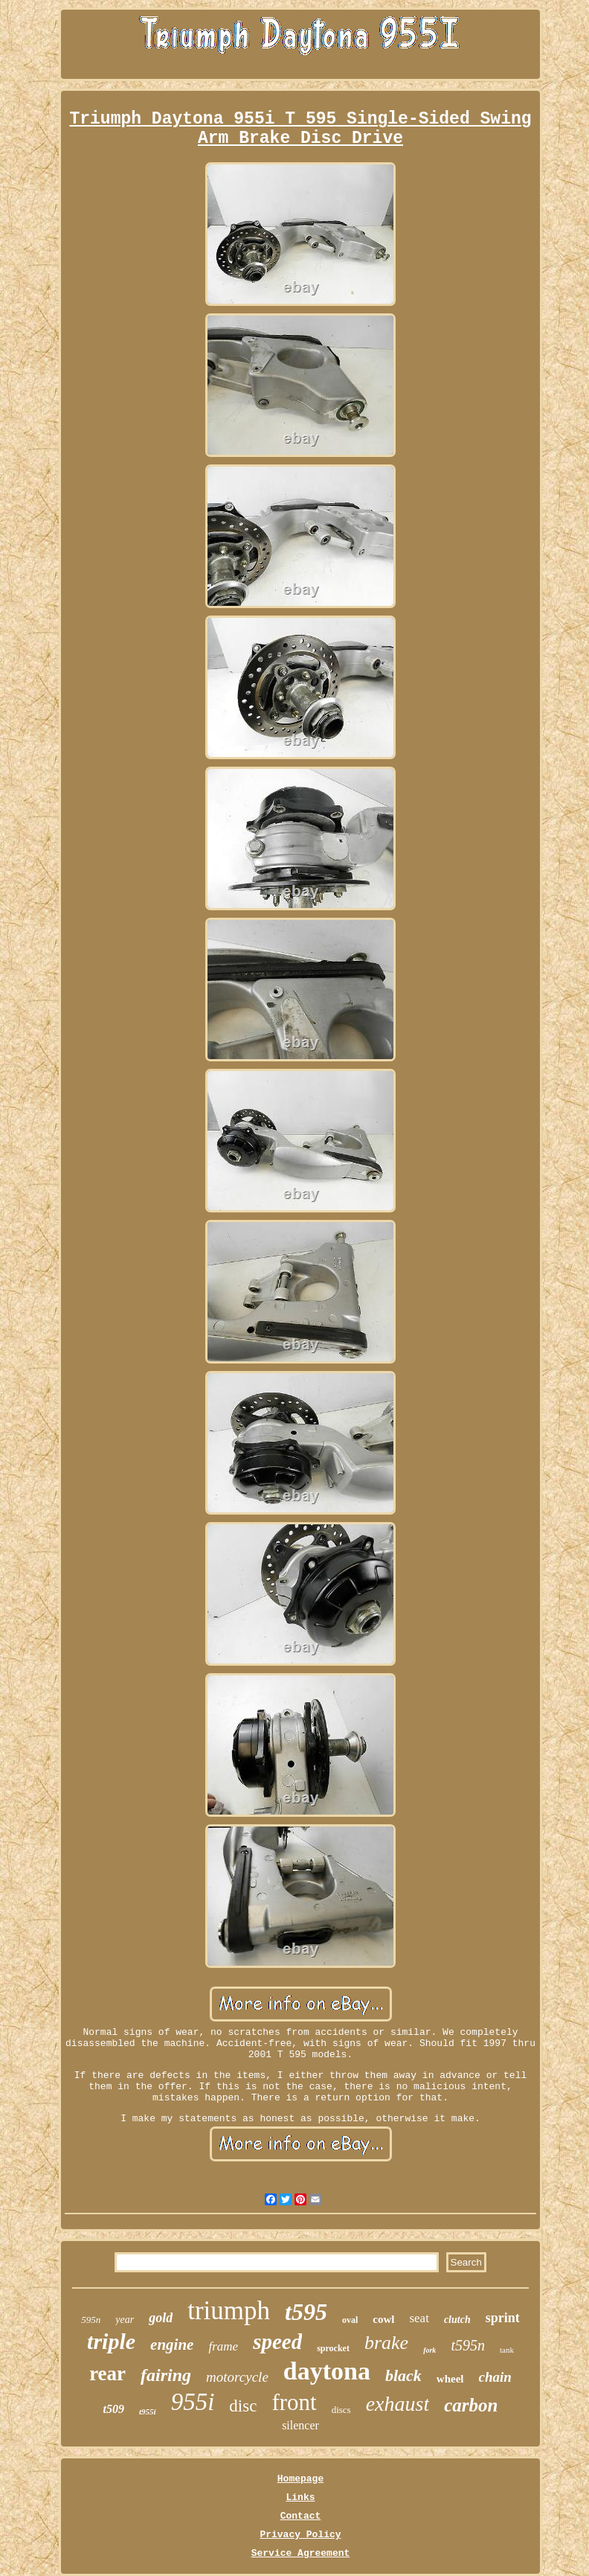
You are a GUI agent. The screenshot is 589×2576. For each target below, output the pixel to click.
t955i (147, 2411)
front (293, 2402)
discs (341, 2409)
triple (111, 2341)
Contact (300, 2516)
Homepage (300, 2478)
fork (429, 2350)
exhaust (398, 2403)
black (403, 2375)
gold (161, 2317)
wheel (450, 2379)
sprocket (333, 2348)
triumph (228, 2310)
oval (350, 2320)
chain (495, 2377)
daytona (326, 2371)
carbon (471, 2405)
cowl (383, 2319)
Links (300, 2497)
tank (507, 2349)
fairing (166, 2375)
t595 (306, 2311)
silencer (300, 2425)
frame (223, 2346)
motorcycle (237, 2377)
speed (277, 2341)
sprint (503, 2317)
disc (243, 2406)
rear (107, 2373)
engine (171, 2344)
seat (418, 2318)
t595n (468, 2345)
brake (386, 2342)
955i (193, 2401)
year (124, 2319)
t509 (113, 2409)
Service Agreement (300, 2553)
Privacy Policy (300, 2534)
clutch (457, 2319)
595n (90, 2319)
